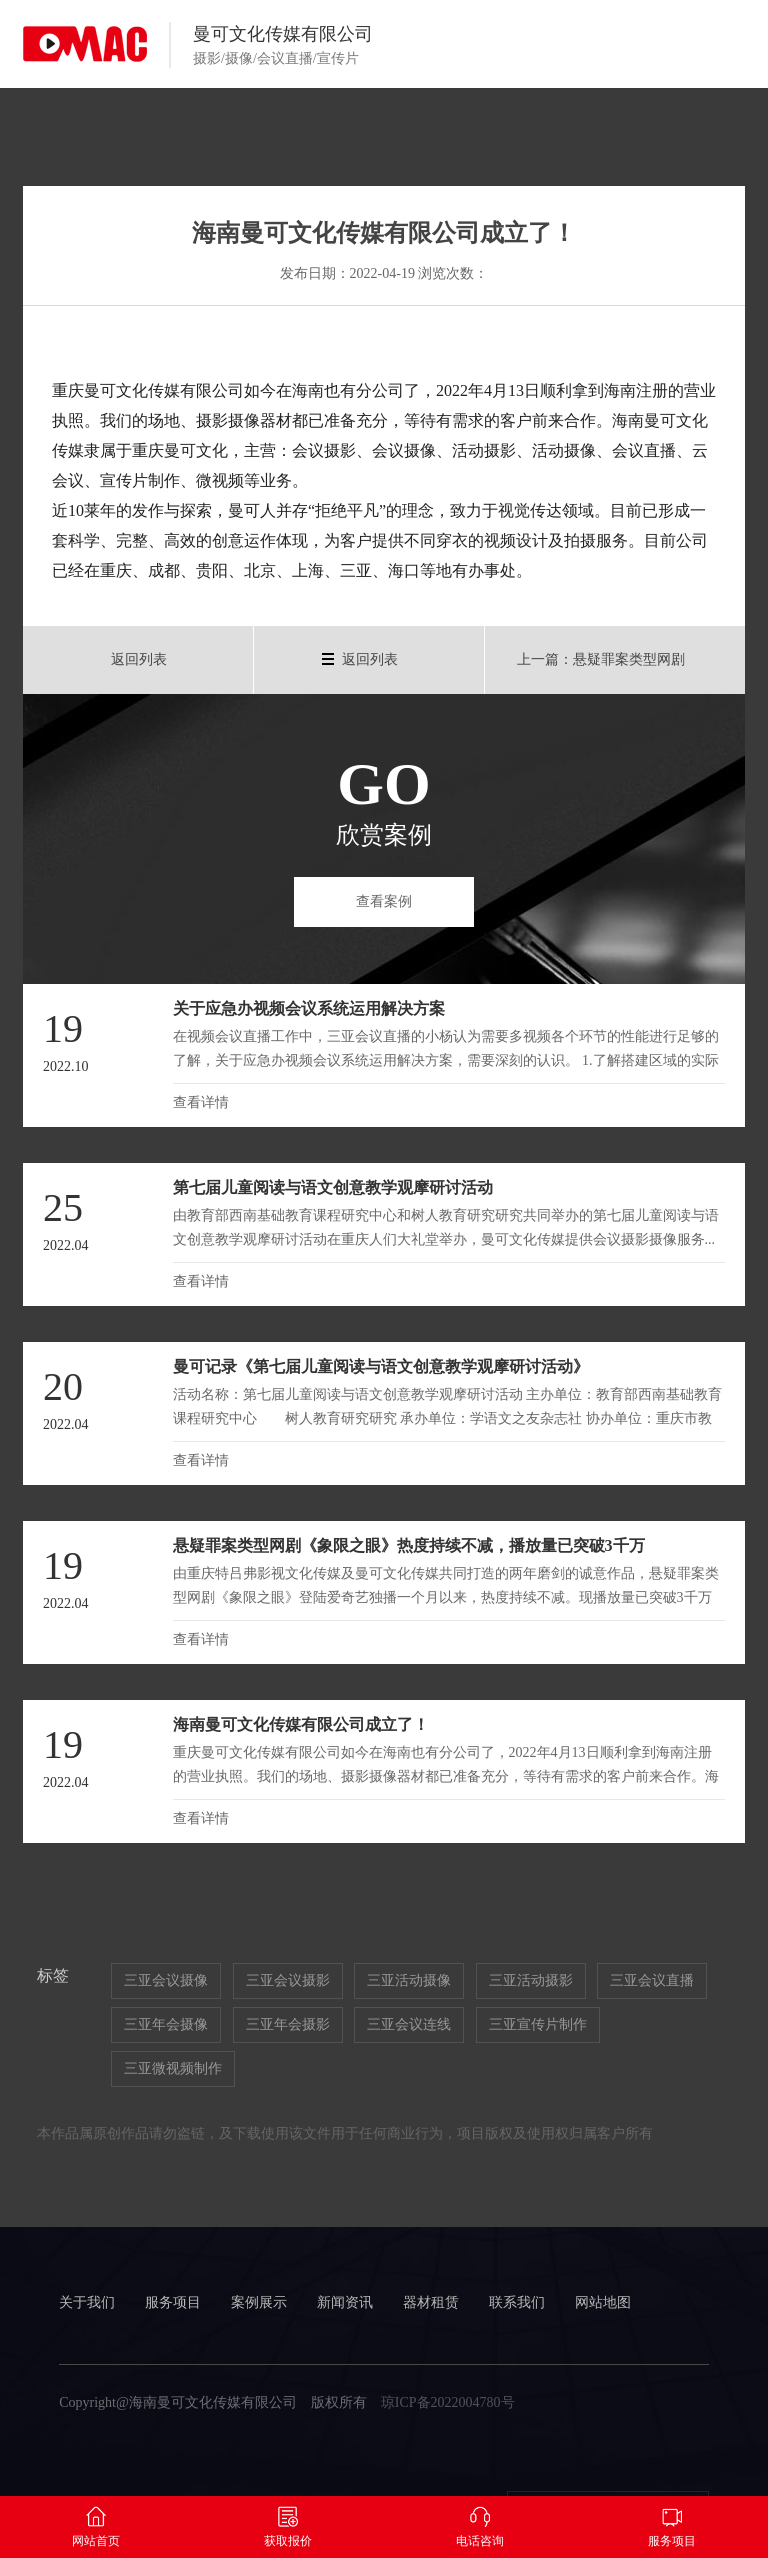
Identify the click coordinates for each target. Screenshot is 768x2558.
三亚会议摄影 (288, 1980)
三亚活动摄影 (531, 1980)
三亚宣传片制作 (538, 2024)
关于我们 (87, 2302)
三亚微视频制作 (173, 2068)
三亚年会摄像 (166, 2024)
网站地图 (603, 2302)
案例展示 (259, 2302)
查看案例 (384, 901)
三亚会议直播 (652, 1980)
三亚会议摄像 (166, 1980)
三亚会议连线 (409, 2024)
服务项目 (173, 2302)
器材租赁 (431, 2302)
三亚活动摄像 (409, 1980)
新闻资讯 (345, 2302)
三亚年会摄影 (288, 2024)
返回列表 (139, 659)
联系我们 (517, 2302)
